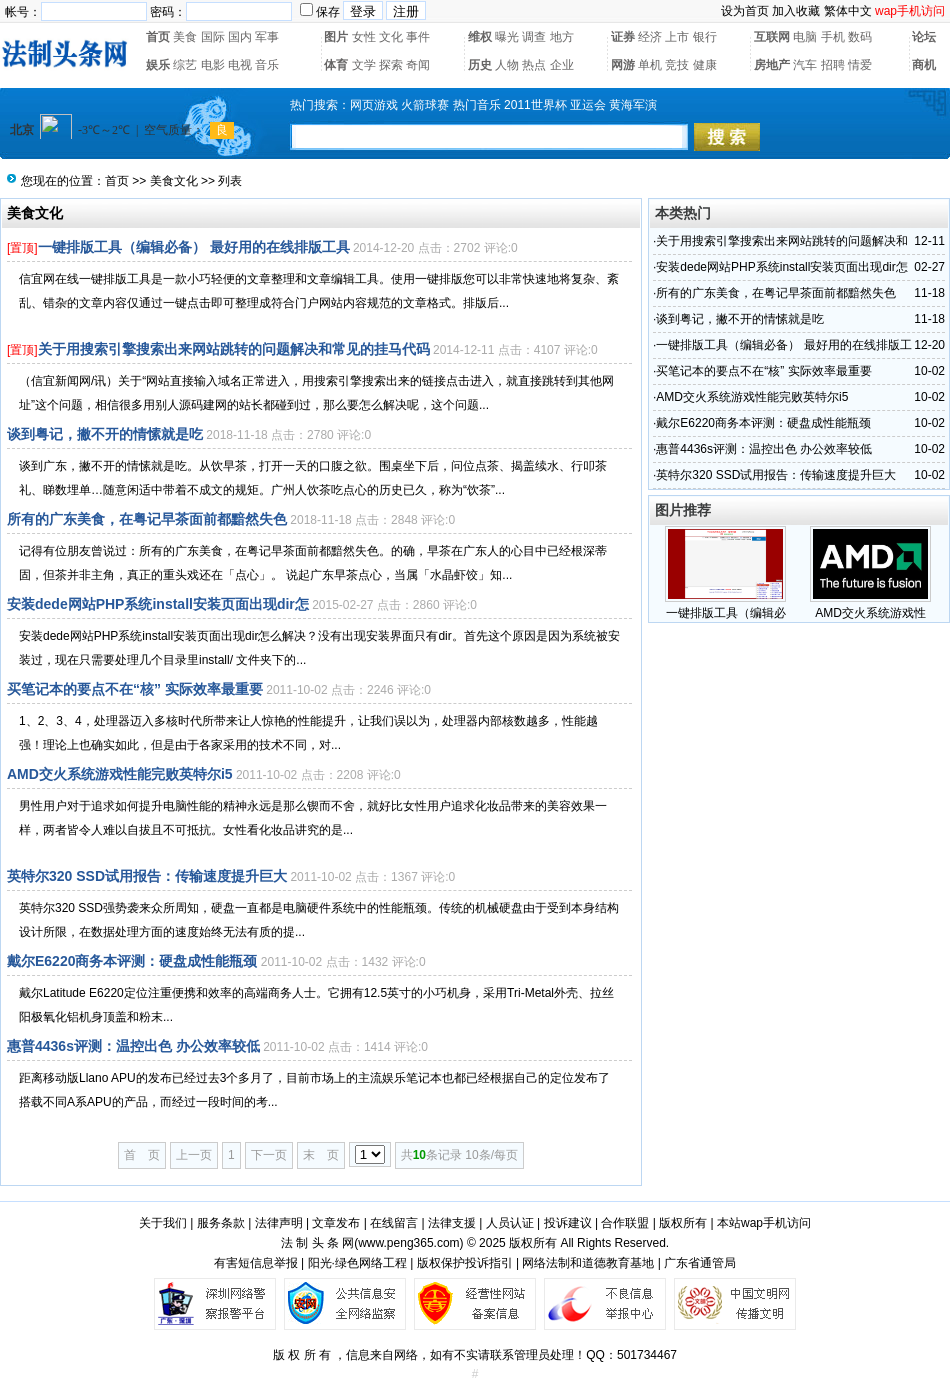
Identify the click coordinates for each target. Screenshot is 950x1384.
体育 (336, 65)
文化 (391, 37)
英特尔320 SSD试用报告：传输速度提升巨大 (147, 876)
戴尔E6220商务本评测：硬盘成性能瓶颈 (132, 961)
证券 (623, 37)
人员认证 (510, 1223)
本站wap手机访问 (764, 1223)
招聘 (833, 65)
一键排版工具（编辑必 (726, 613)
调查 (534, 37)
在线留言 (394, 1223)
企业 (562, 65)
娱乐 (158, 65)
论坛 (924, 37)
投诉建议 (568, 1223)
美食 (185, 37)
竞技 (677, 65)
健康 (705, 65)
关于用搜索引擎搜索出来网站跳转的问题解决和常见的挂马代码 (234, 349)
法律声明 (279, 1223)
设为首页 (745, 11)
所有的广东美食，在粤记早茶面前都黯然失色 (147, 519)
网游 (623, 65)
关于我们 (163, 1223)
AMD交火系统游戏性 (870, 613)
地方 (562, 37)
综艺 (185, 65)
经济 (650, 37)
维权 (480, 37)
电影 (213, 65)
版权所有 (683, 1223)
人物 (507, 65)
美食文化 (174, 181)
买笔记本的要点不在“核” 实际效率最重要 (135, 689)
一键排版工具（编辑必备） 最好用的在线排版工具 (194, 247)
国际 (213, 37)
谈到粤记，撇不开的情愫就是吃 (105, 434)
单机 (650, 65)
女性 (364, 37)
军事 (267, 37)
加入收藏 (796, 11)
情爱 (860, 65)
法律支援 (452, 1223)
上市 (677, 37)
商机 (924, 65)
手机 (833, 37)
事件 (418, 37)
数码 (860, 37)
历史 (480, 65)
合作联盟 (625, 1223)
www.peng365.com (408, 1243)
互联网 (772, 37)
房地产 (772, 65)
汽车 (805, 65)
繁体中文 (848, 11)
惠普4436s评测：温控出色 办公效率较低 (133, 1046)
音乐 (267, 65)
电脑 (805, 37)
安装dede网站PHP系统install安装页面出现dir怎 (158, 604)
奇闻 (418, 65)
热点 (534, 65)
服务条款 (221, 1223)
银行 (705, 37)
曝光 (507, 37)
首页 (158, 37)
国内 (240, 37)
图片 (336, 37)
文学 (364, 65)
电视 (240, 65)
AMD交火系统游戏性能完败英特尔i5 (120, 774)
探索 (391, 65)
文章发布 (336, 1223)
